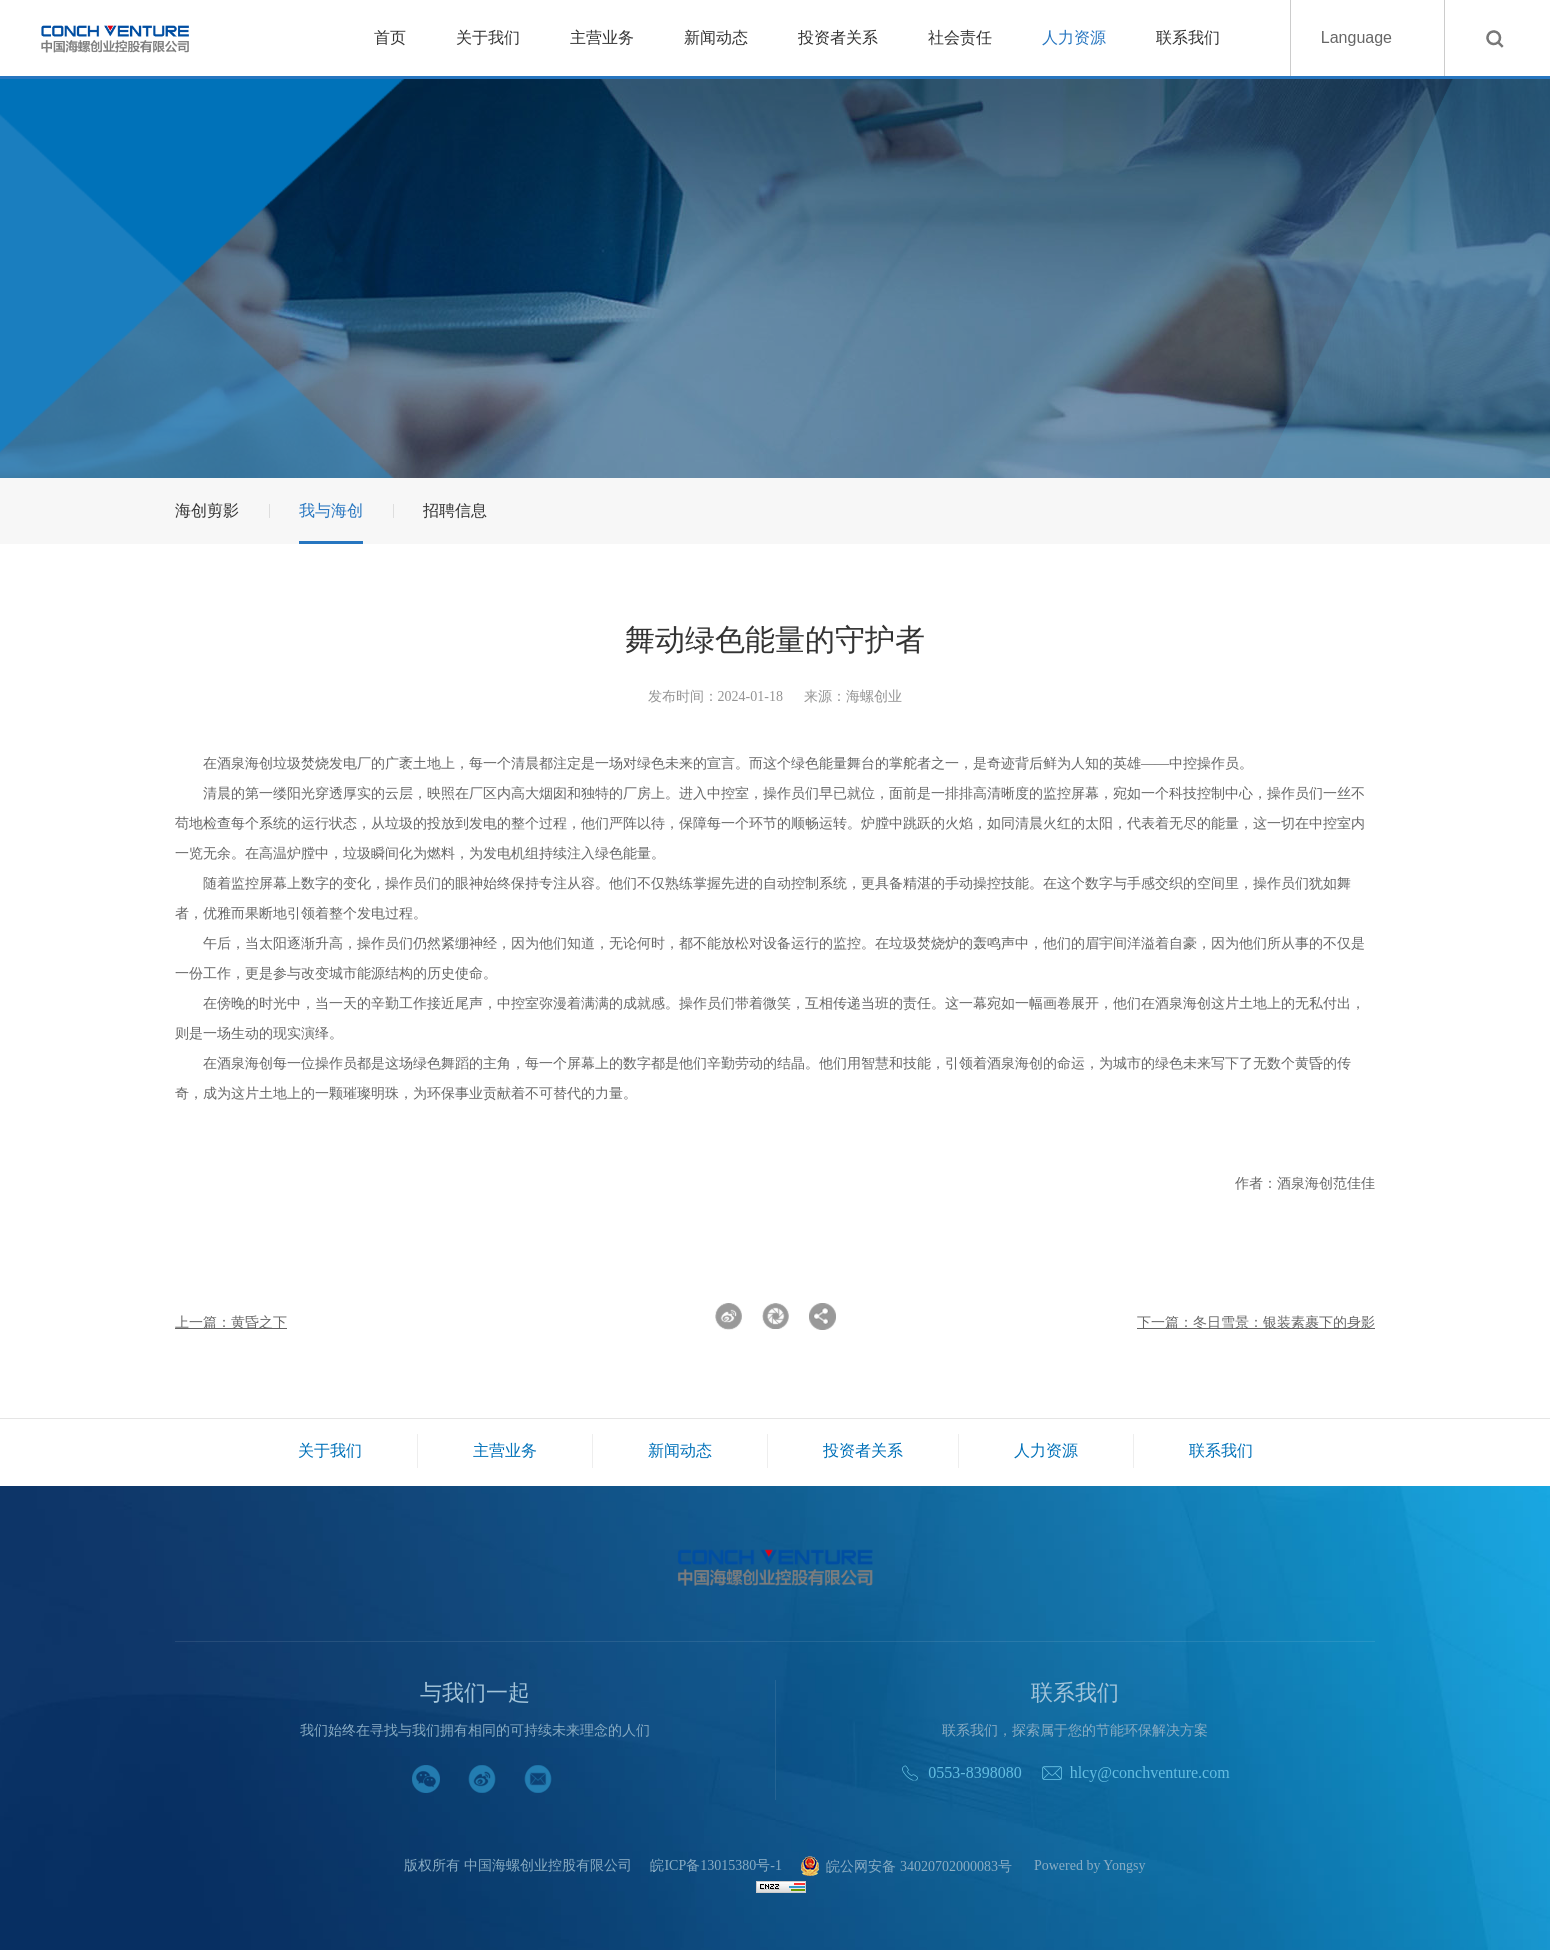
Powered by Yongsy (1090, 1866)
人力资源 (1074, 37)
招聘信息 (455, 510)
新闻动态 (716, 37)
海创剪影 (207, 510)
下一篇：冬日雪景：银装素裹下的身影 (1256, 1322)
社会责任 (960, 37)
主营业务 (602, 37)
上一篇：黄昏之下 (231, 1322)
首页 (390, 37)
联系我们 (1188, 37)
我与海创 (331, 510)
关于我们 (488, 37)
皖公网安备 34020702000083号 (906, 1867)
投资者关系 (838, 37)
